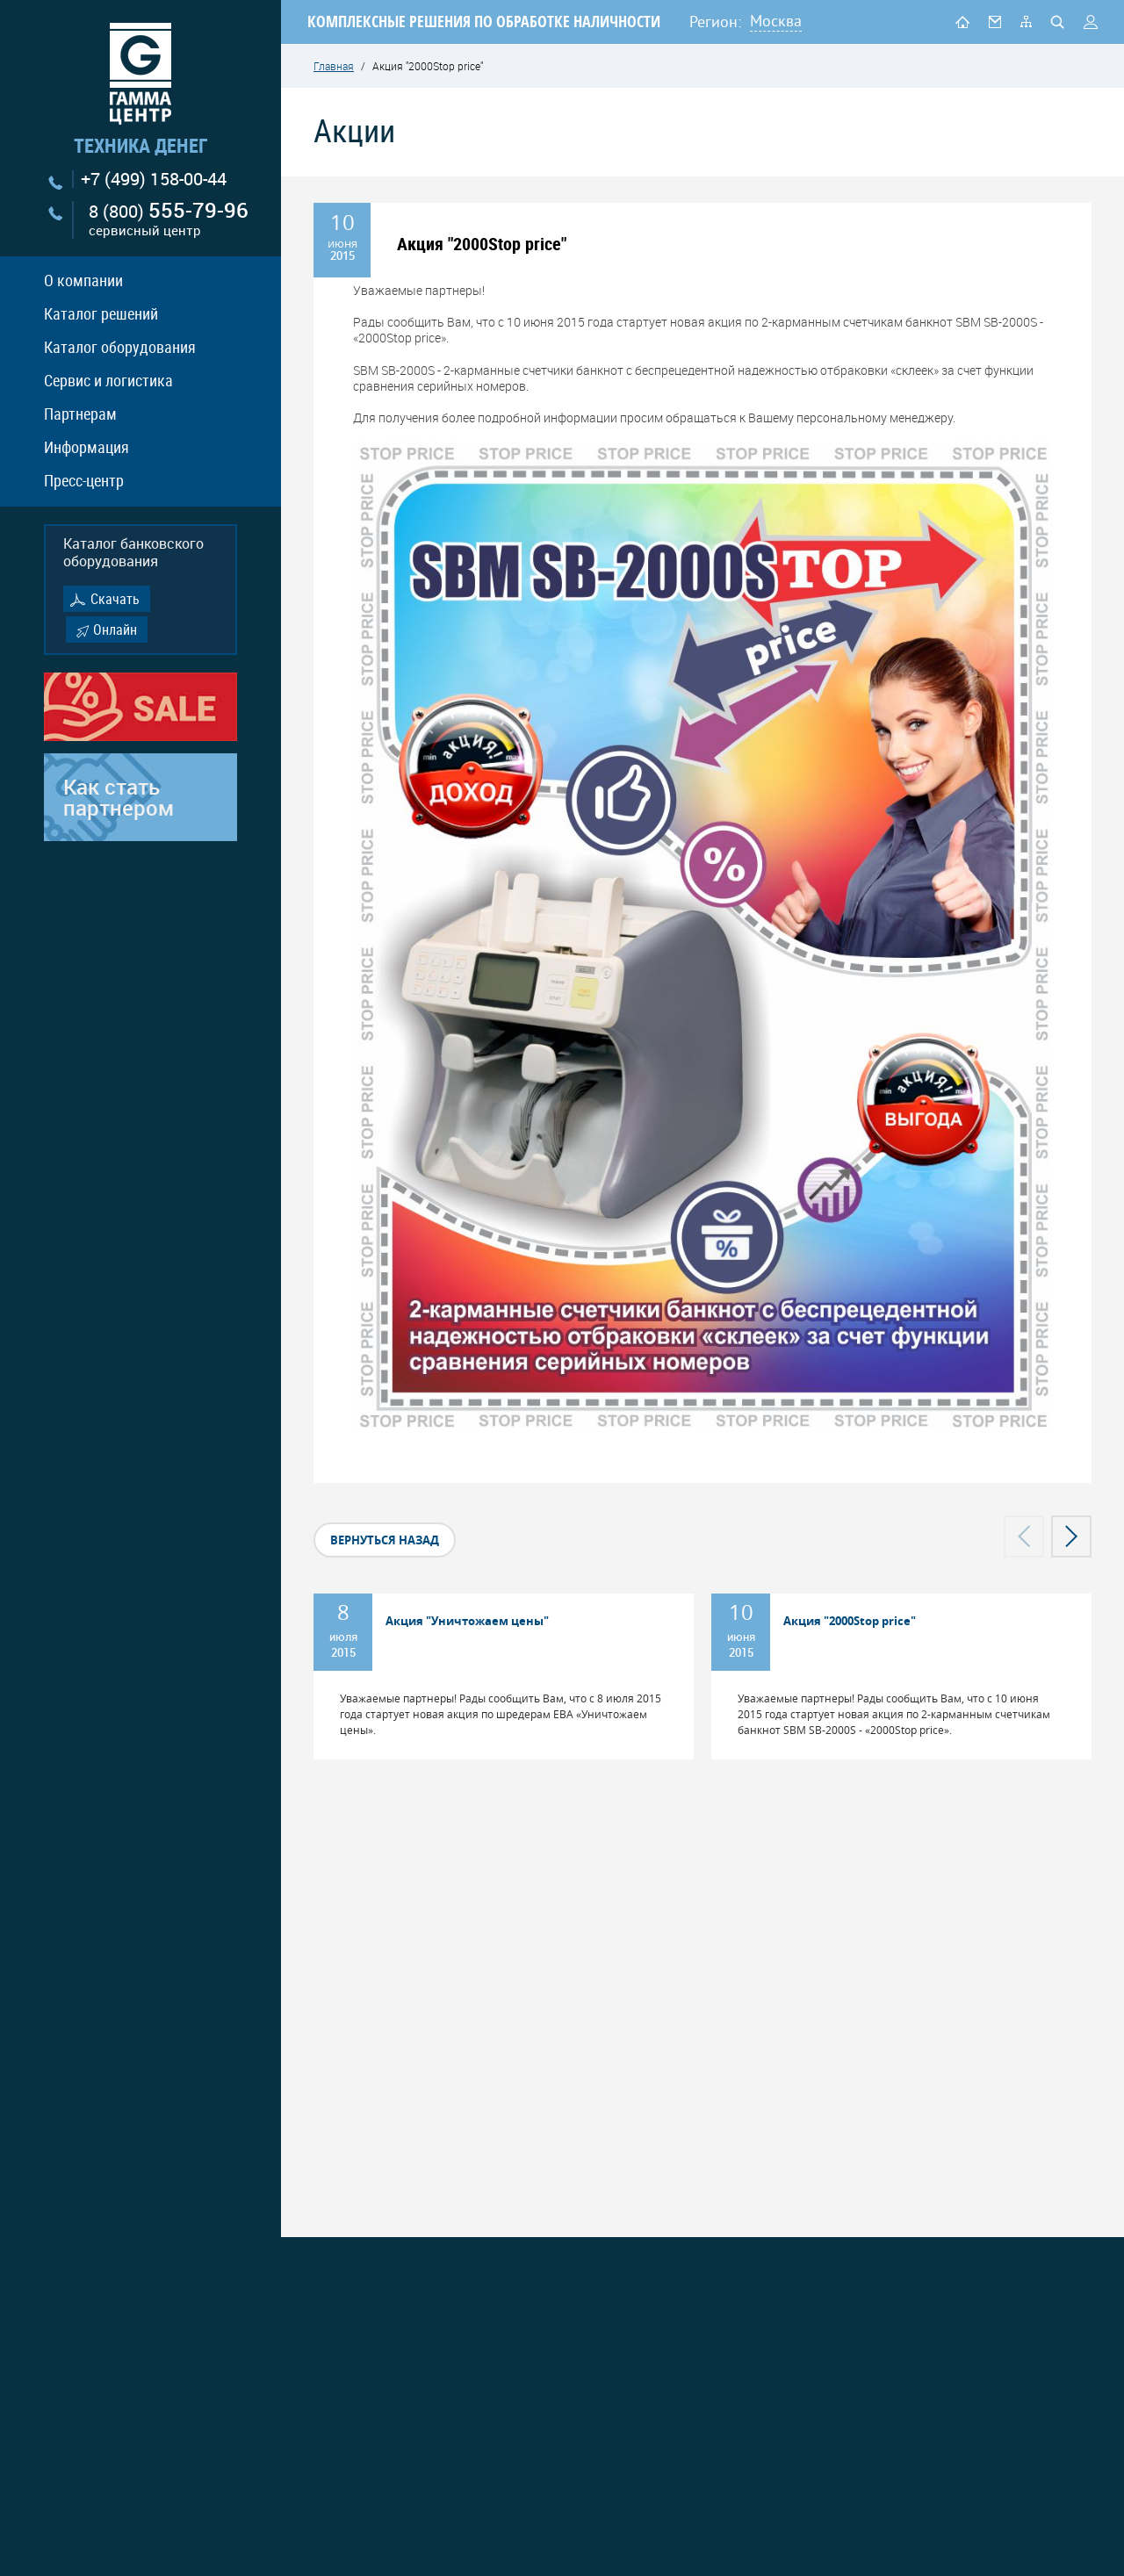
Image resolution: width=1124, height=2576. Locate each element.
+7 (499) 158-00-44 (154, 179)
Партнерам (80, 413)
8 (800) (169, 220)
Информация (86, 446)
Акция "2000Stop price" (849, 1621)
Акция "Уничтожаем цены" (467, 1621)
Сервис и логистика (108, 380)
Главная (333, 66)
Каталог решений (101, 313)
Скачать (115, 598)
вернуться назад (384, 1540)
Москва (776, 21)
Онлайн (115, 629)
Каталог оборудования (120, 346)
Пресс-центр (84, 480)
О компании (83, 280)
